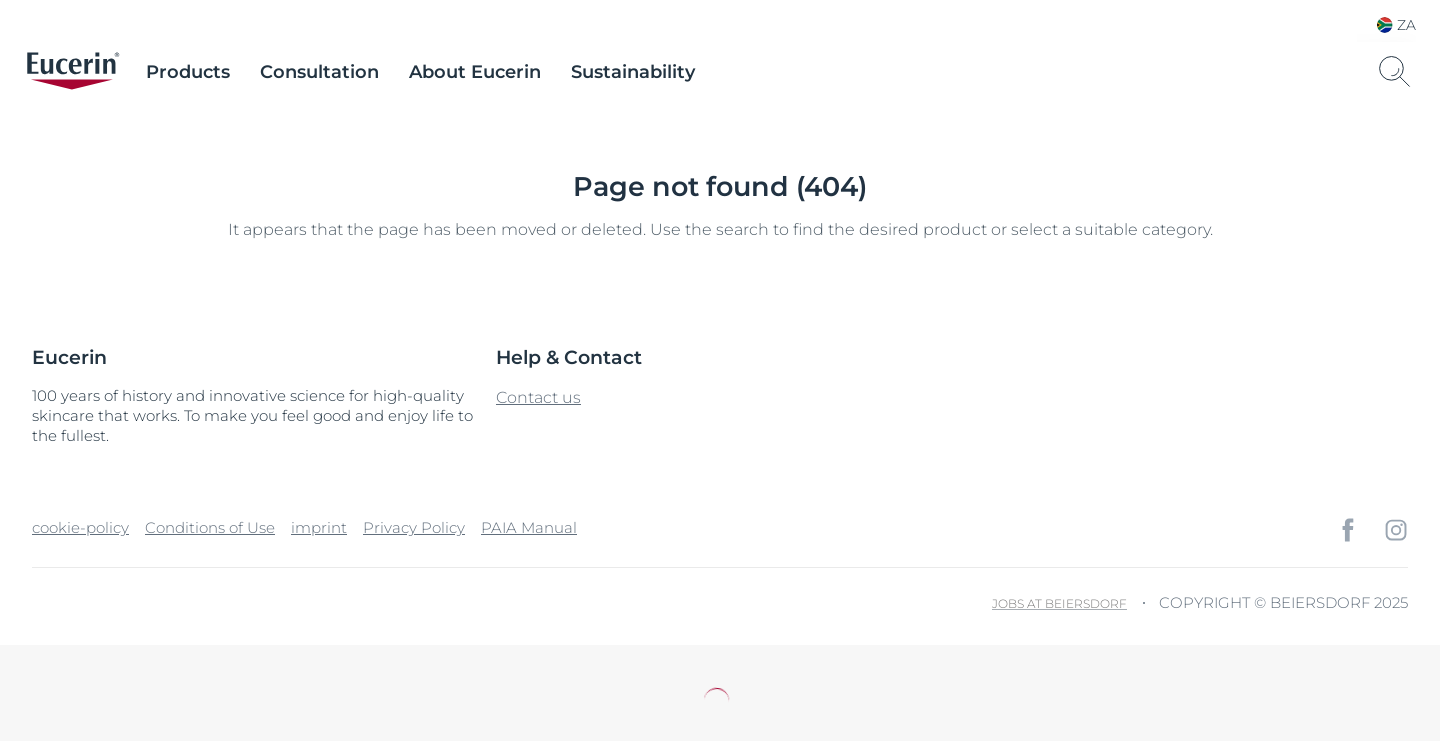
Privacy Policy (414, 527)
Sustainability (633, 72)
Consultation (319, 72)
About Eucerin (475, 72)
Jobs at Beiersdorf (1059, 603)
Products (188, 72)
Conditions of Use (210, 527)
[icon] (1348, 530)
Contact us (538, 397)
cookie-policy (80, 527)
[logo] (73, 72)
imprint (319, 527)
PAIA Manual (529, 527)
